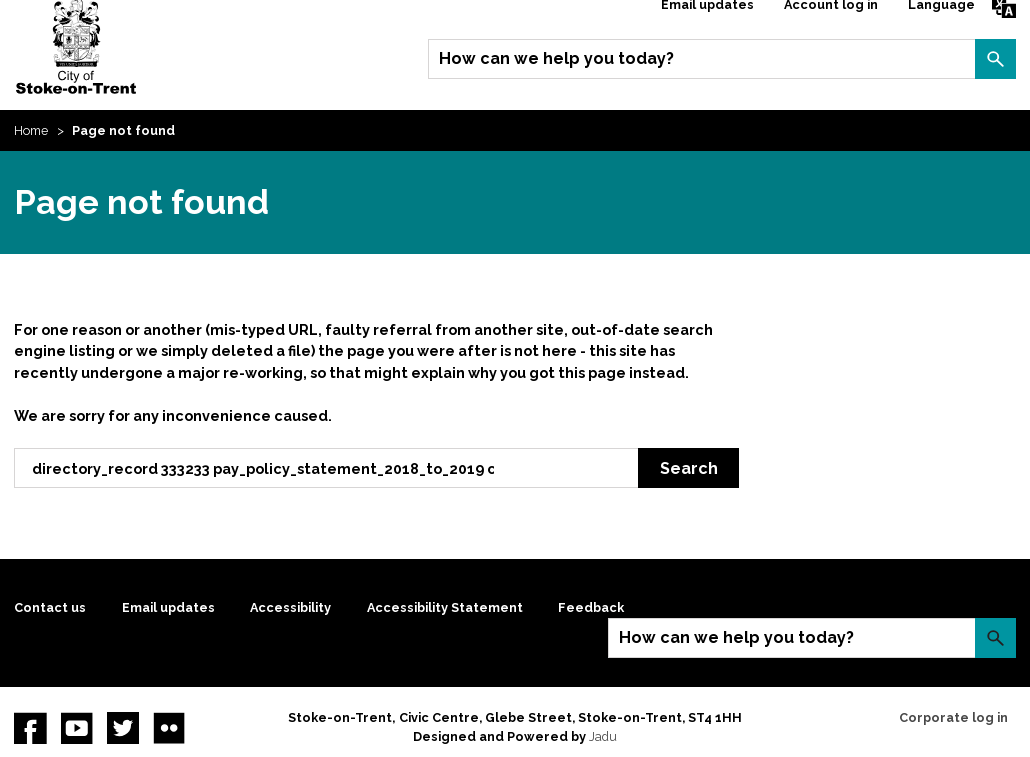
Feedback (591, 607)
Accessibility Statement (445, 607)
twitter (123, 728)
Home (31, 130)
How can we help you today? (556, 58)
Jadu (603, 736)
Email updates (168, 607)
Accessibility (290, 607)
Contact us (50, 607)
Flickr (169, 728)
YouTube (77, 728)
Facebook (30, 728)
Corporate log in (953, 717)
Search (995, 59)
